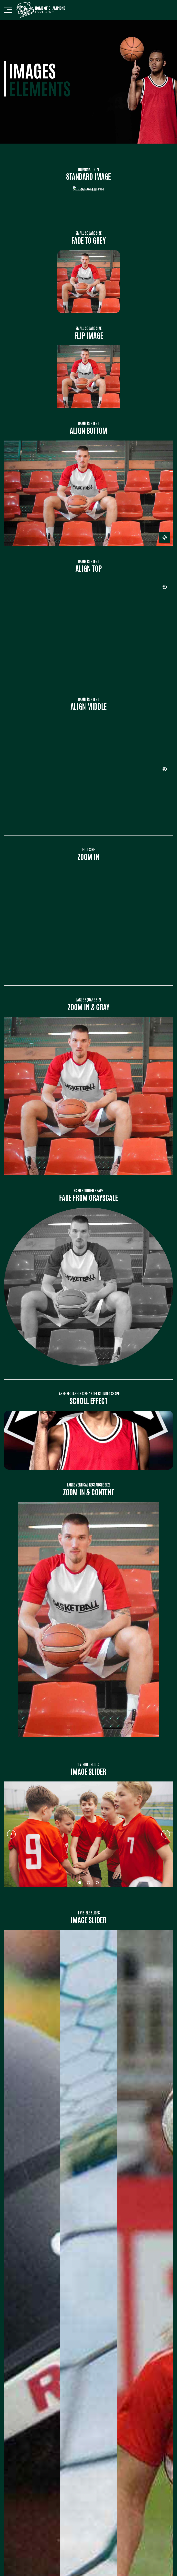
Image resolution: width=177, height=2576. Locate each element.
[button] (11, 1834)
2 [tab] (88, 1881)
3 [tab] (97, 1881)
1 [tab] (80, 1881)
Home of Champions (50, 7)
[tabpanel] (88, 1834)
